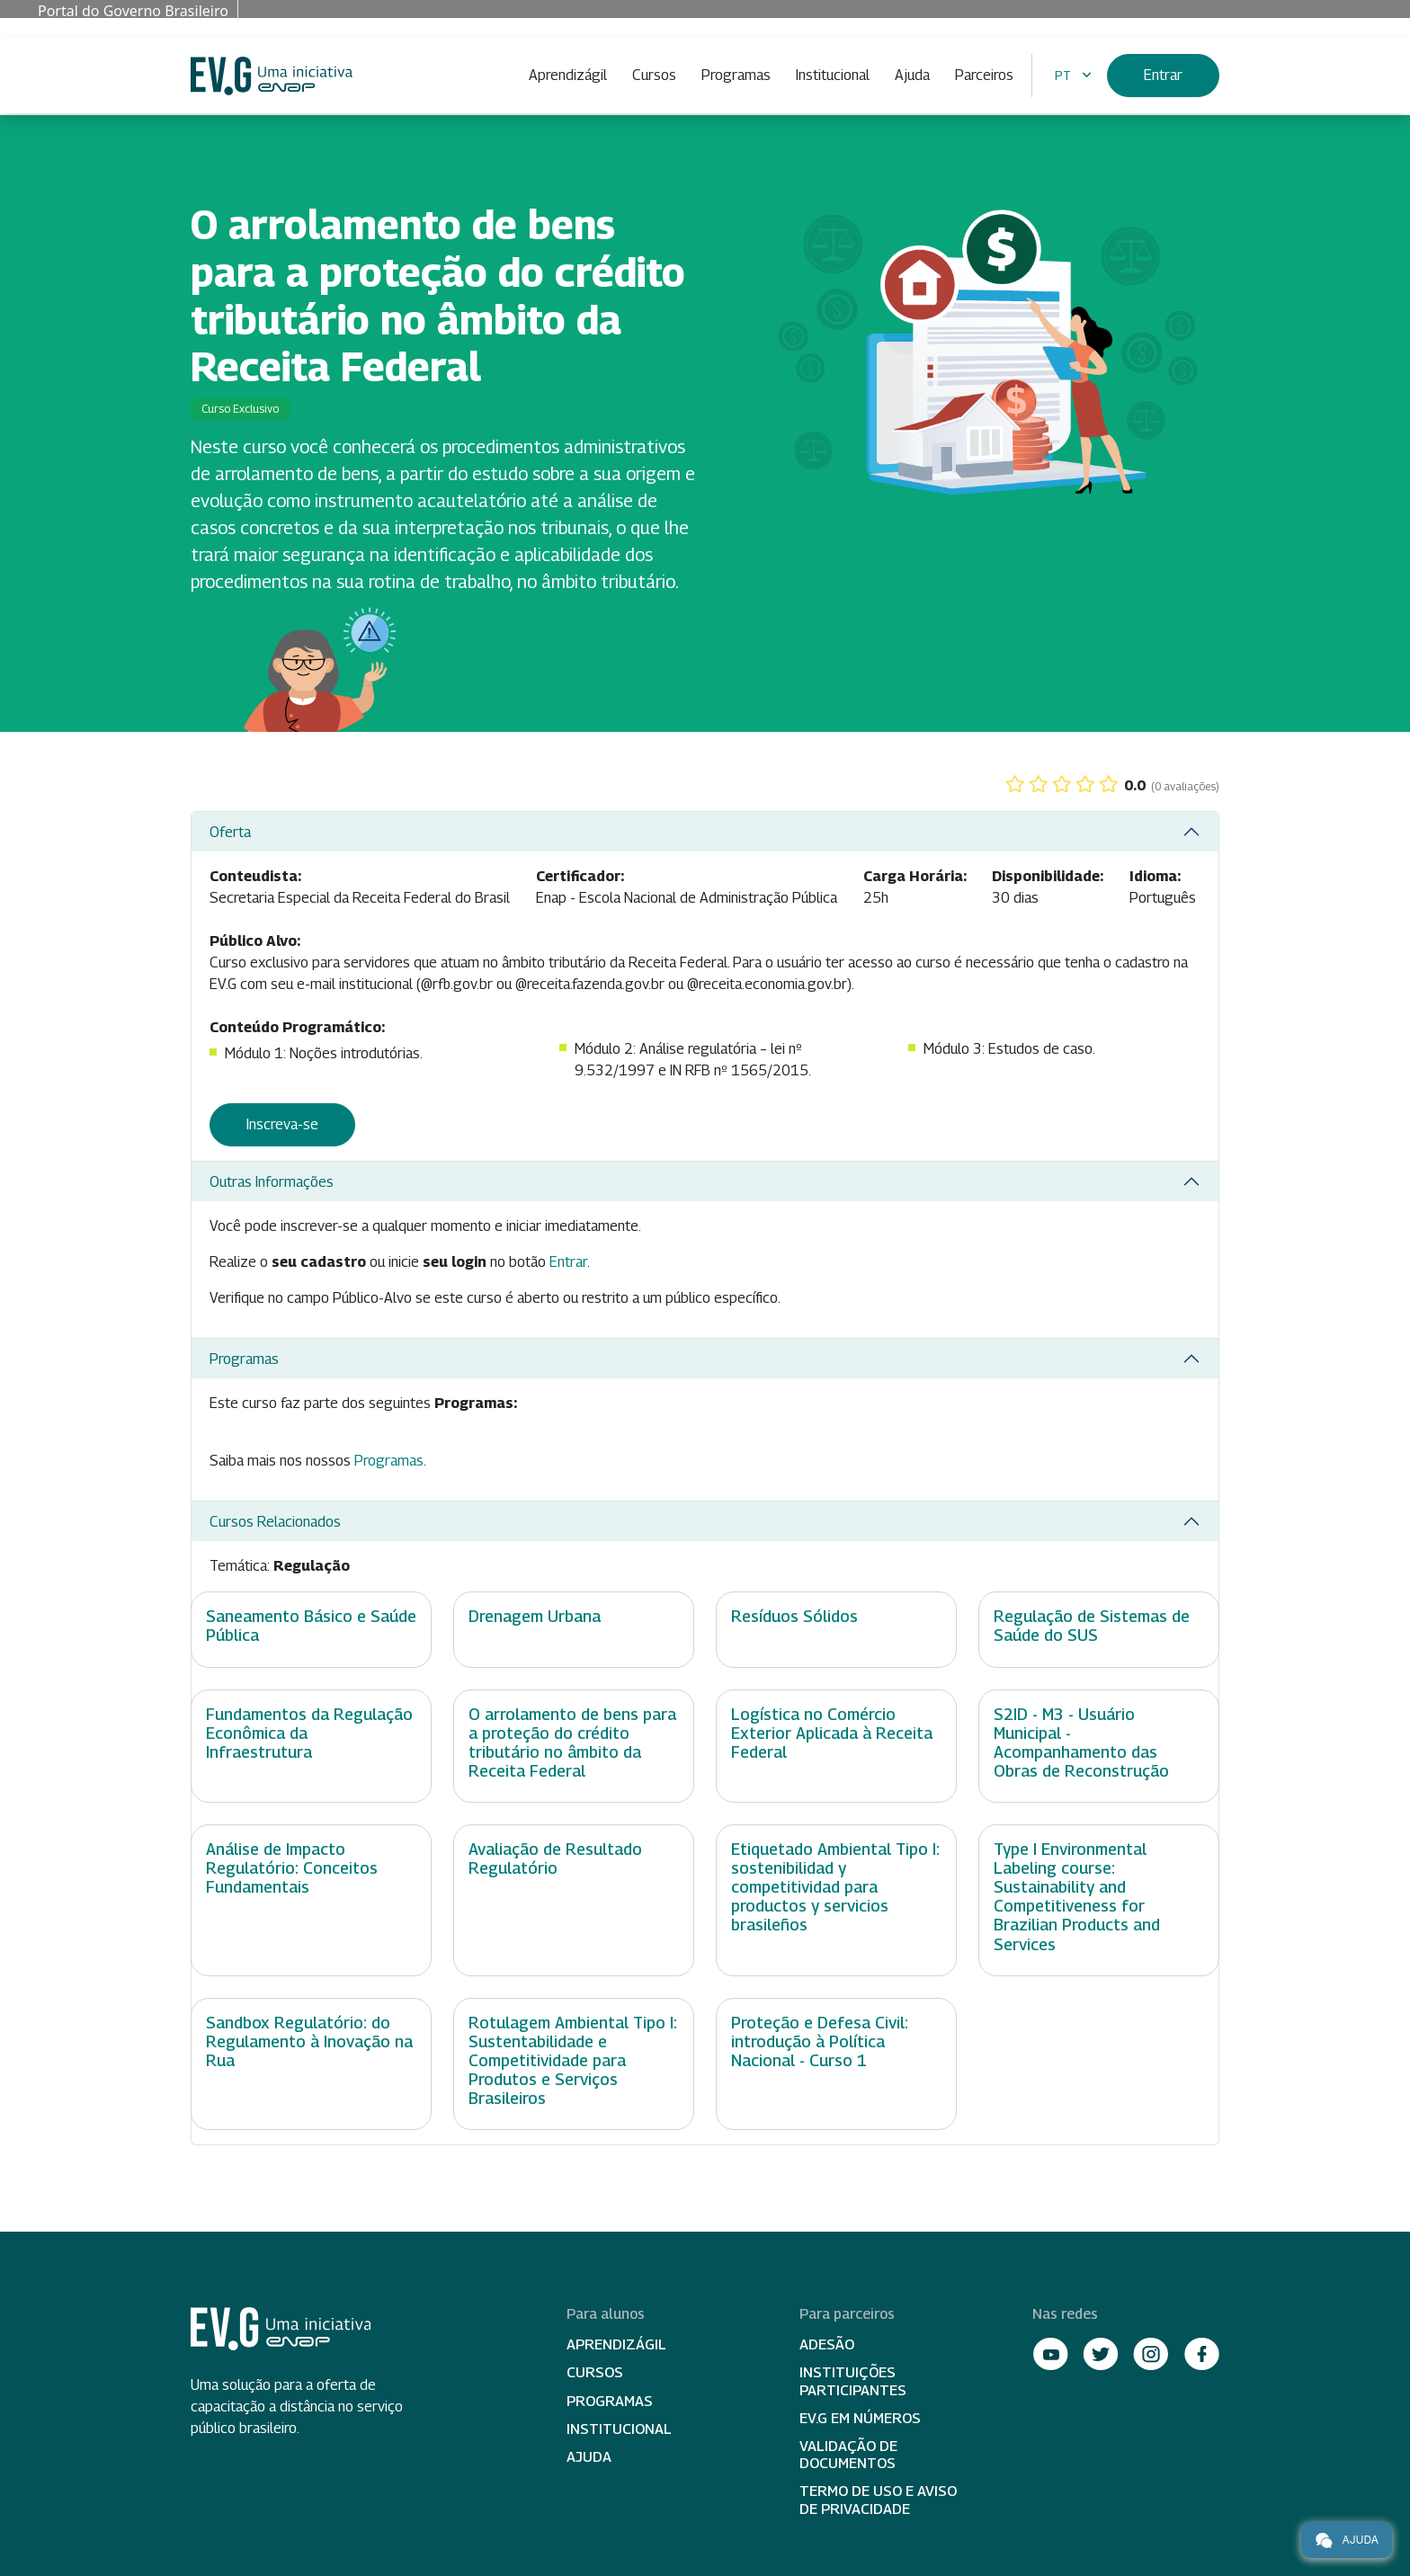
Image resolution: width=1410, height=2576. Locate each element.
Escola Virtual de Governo (271, 76)
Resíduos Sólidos (794, 1616)
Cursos (654, 75)
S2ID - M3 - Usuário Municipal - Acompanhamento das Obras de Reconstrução (1081, 1742)
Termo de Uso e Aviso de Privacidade (878, 2499)
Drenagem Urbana (535, 1616)
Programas (736, 75)
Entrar (1163, 75)
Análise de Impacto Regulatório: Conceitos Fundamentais (292, 1868)
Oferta (230, 832)
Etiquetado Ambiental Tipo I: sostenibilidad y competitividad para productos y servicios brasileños (835, 1887)
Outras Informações (272, 1181)
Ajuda (912, 75)
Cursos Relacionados (275, 1521)
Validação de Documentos (848, 2455)
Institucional (833, 75)
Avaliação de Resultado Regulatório (555, 1858)
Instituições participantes (852, 2381)
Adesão (826, 2344)
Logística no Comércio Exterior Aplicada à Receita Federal (832, 1733)
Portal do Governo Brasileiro (133, 11)
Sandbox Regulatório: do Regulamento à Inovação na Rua (309, 2041)
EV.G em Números (860, 2418)
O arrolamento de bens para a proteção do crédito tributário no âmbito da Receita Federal (572, 1742)
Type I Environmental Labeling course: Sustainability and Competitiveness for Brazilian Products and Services (1077, 1897)
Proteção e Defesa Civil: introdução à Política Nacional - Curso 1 (819, 2041)
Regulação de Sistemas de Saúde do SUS (1092, 1626)
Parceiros (984, 75)
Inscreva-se (282, 1124)
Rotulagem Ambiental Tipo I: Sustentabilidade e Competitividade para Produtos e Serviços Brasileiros (573, 2060)
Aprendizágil (568, 75)
